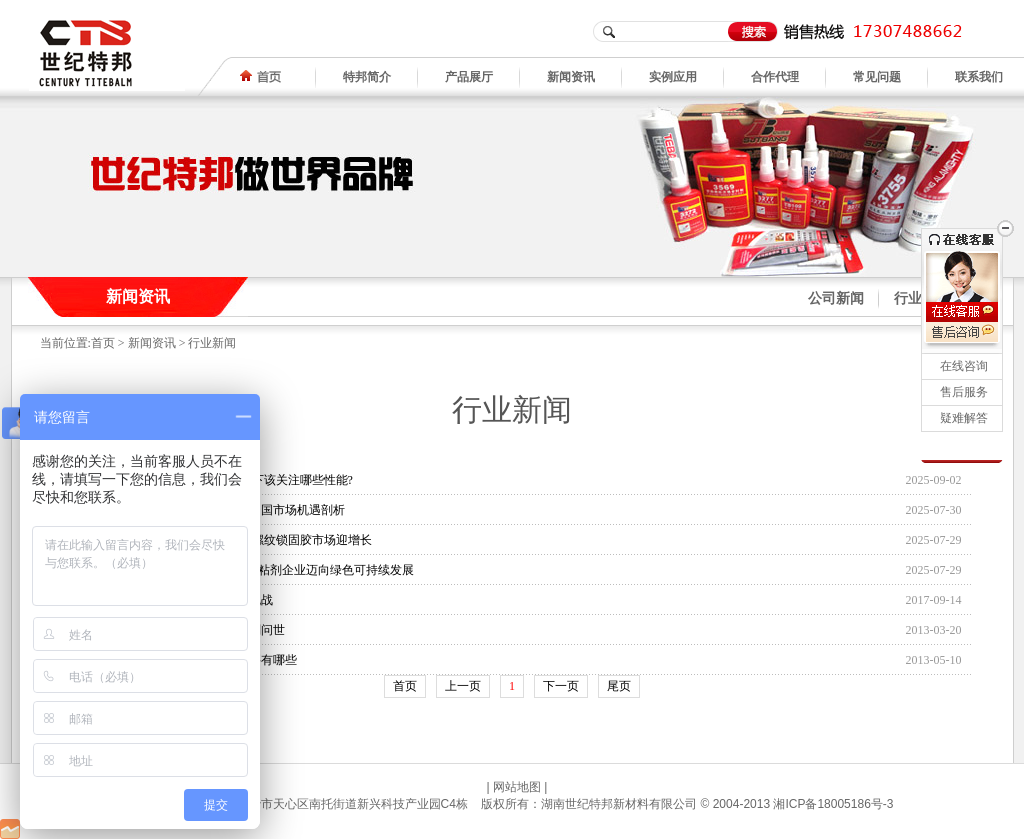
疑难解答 (964, 418)
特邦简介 (367, 77)
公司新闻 (836, 298)
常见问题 (877, 77)
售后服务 (964, 392)
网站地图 (517, 787)
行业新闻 (212, 343)
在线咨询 (964, 366)
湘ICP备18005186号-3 (833, 804)
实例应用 (673, 77)
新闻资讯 (571, 77)
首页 (103, 343)
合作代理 (775, 77)
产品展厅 (469, 77)
